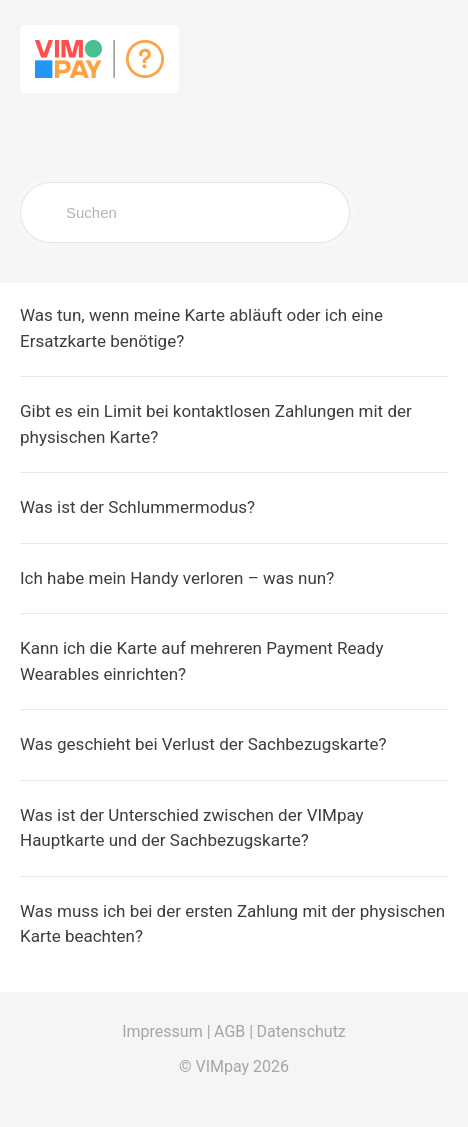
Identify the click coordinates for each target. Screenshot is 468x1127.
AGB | (233, 1031)
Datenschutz (301, 1031)
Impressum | (166, 1031)
